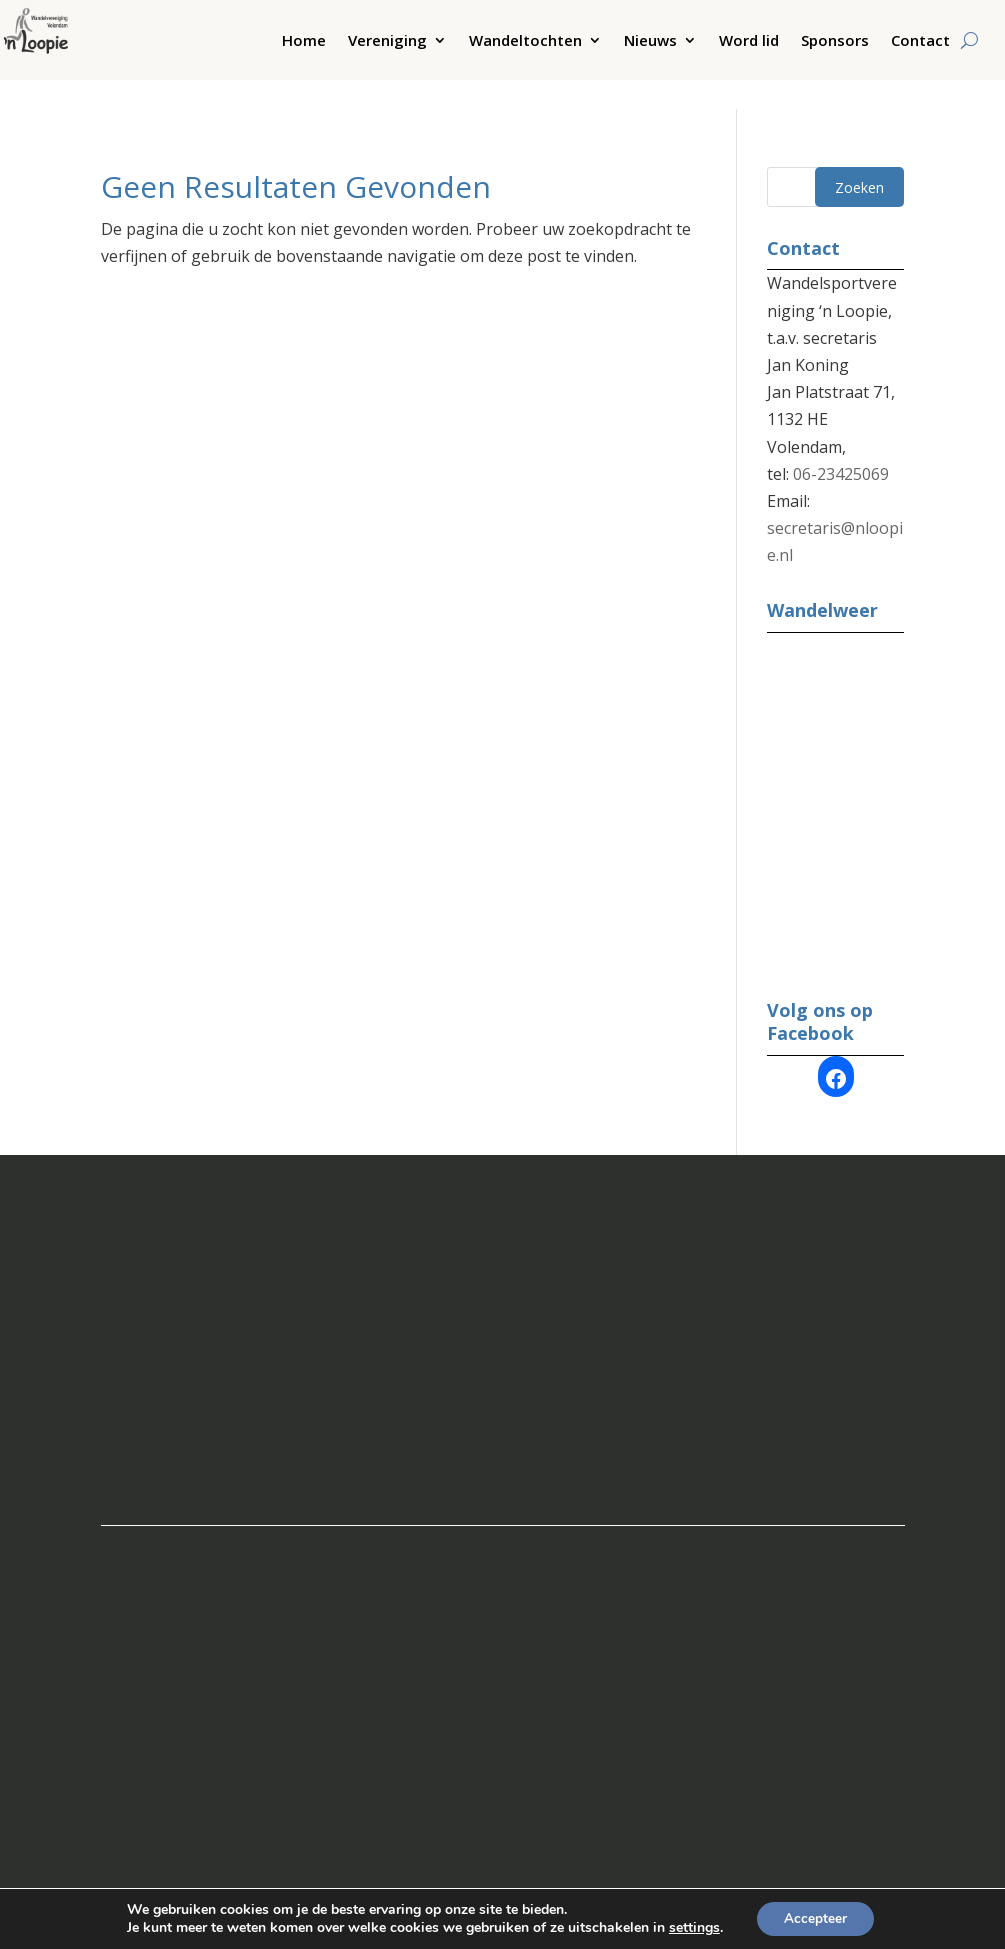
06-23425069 (841, 445)
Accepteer (815, 1917)
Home (304, 41)
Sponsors (835, 41)
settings (691, 1927)
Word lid (749, 41)
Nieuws (650, 41)
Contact (920, 41)
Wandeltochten (525, 41)
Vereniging (387, 41)
